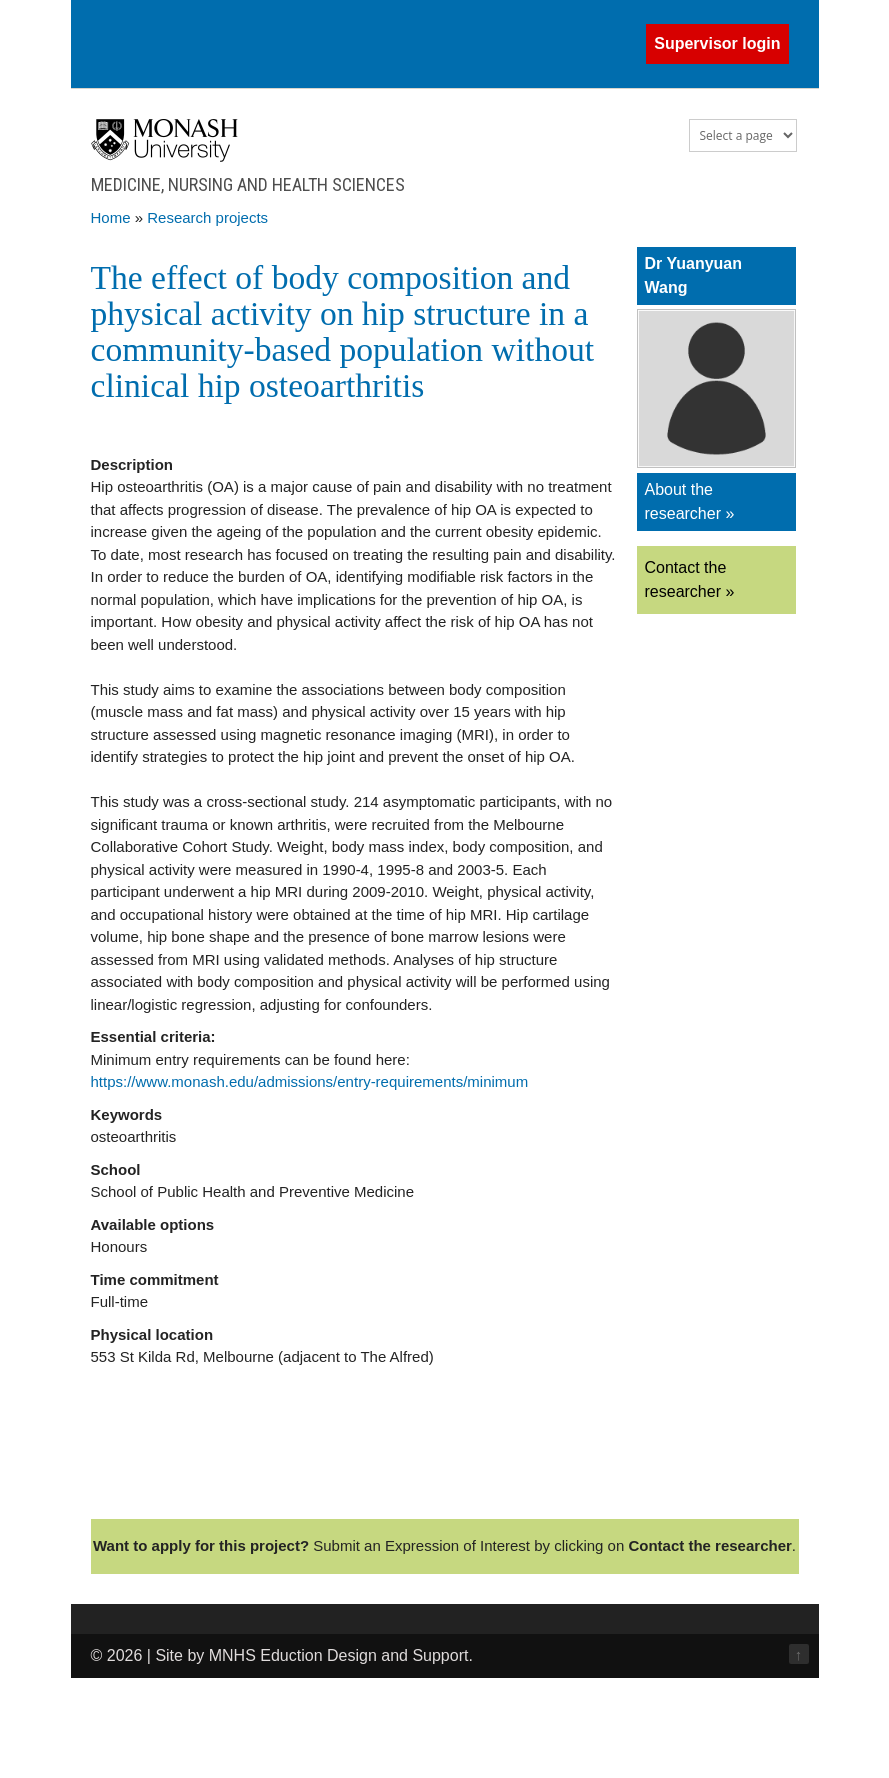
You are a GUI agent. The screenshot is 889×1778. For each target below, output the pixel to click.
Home (111, 217)
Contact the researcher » (690, 579)
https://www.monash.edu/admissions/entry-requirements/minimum (310, 1081)
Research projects (207, 217)
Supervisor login (717, 43)
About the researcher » (690, 501)
